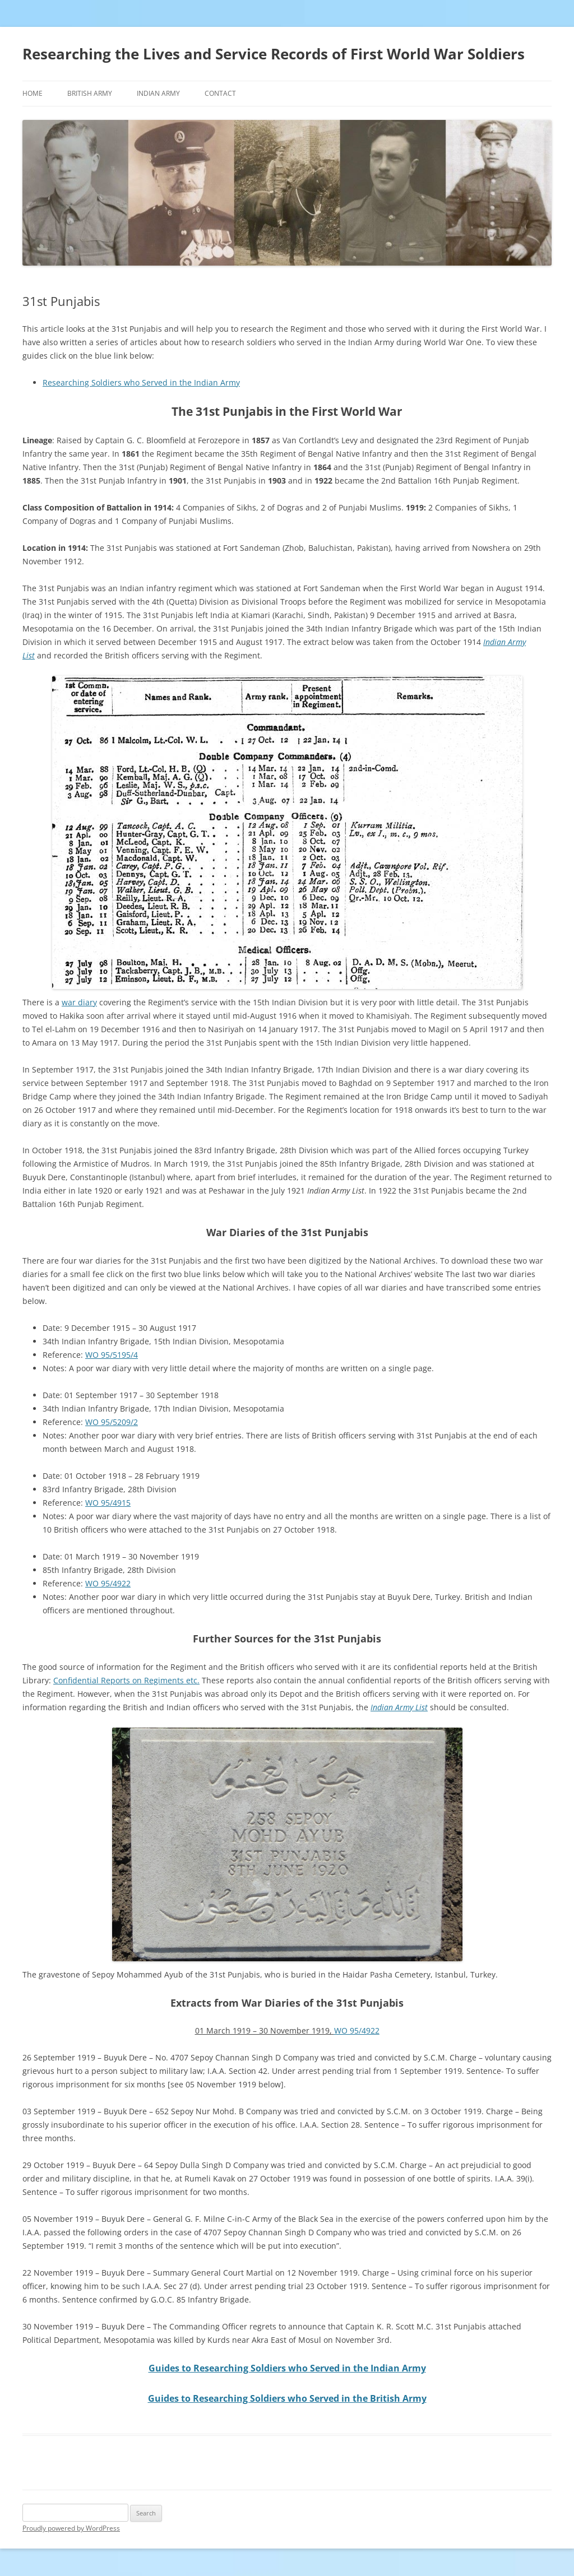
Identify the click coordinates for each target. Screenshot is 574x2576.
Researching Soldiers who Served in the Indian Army (141, 382)
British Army (89, 93)
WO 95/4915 (108, 1502)
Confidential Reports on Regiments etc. (126, 1680)
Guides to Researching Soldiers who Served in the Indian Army (287, 2368)
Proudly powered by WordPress (71, 2528)
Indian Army (158, 93)
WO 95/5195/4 (111, 1354)
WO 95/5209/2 (111, 1422)
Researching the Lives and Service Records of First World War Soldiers (273, 54)
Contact (220, 93)
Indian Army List (399, 1707)
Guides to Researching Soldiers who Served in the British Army (287, 2398)
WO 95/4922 (108, 1583)
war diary (79, 1002)
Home (32, 93)
